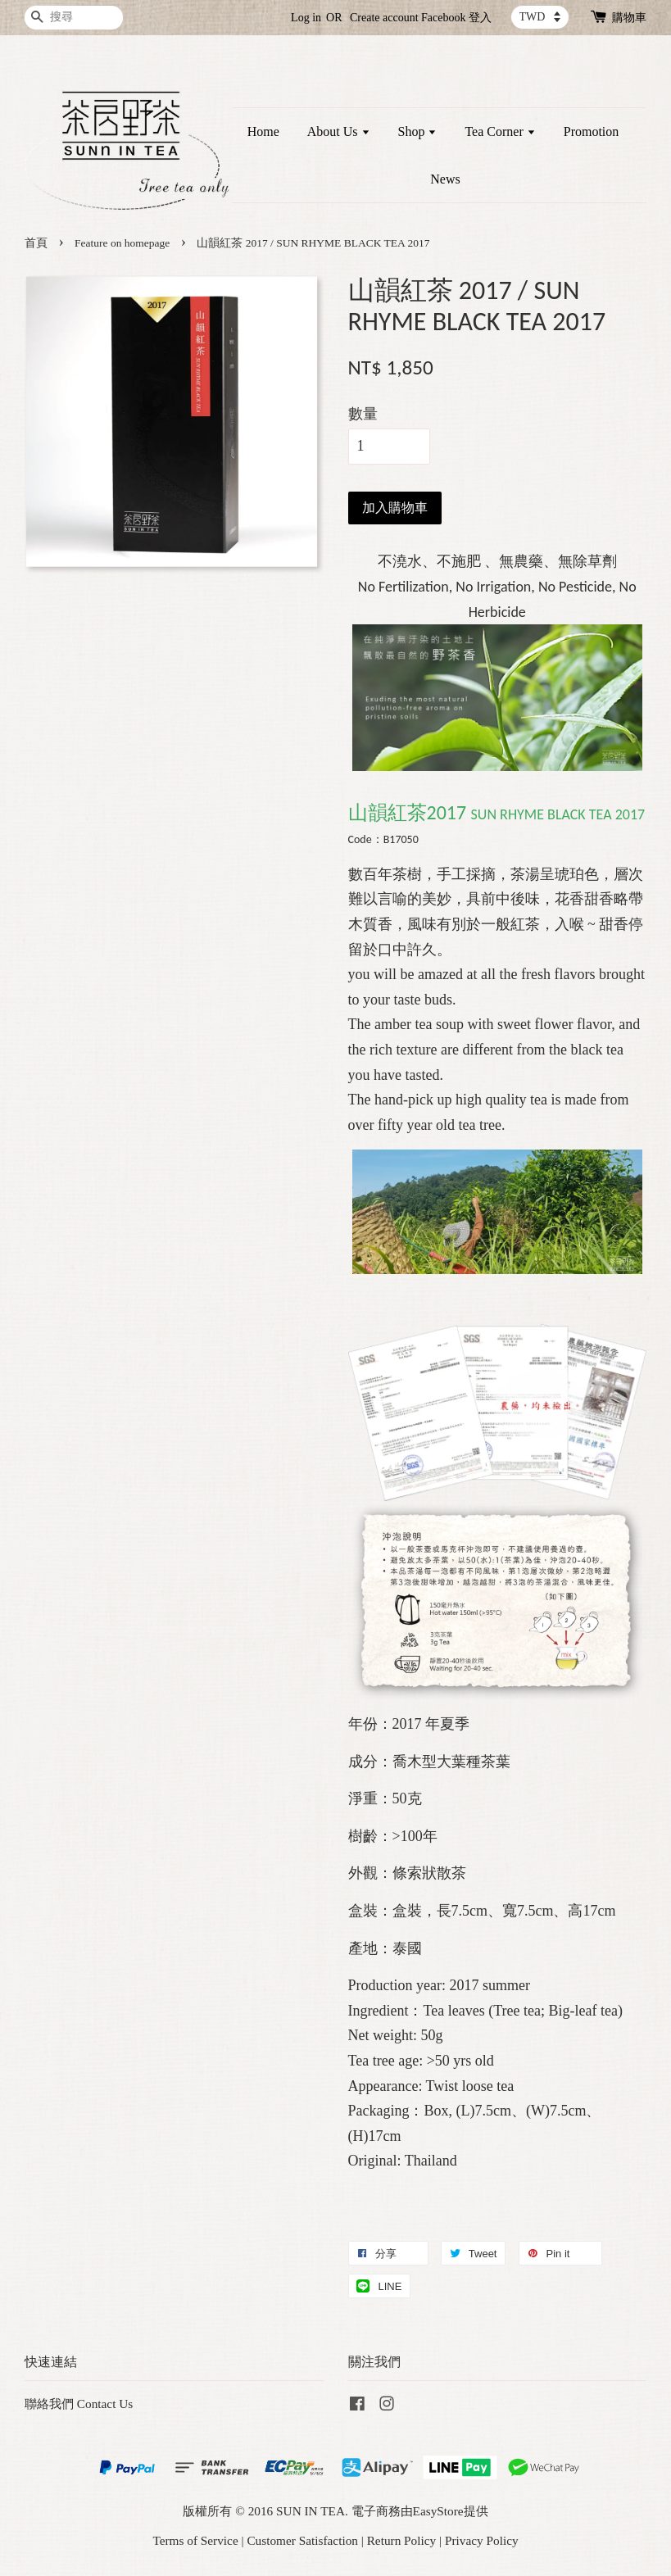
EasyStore (438, 2511)
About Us (338, 131)
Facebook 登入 (456, 17)
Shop (418, 131)
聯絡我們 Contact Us (79, 2403)
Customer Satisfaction (302, 2540)
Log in (306, 17)
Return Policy (402, 2540)
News (445, 179)
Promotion (591, 131)
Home (263, 131)
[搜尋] (74, 17)
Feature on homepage (122, 243)
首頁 (36, 243)
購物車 (629, 17)
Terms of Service (195, 2540)
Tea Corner (500, 131)
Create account (384, 17)
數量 (363, 414)
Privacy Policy (482, 2540)
